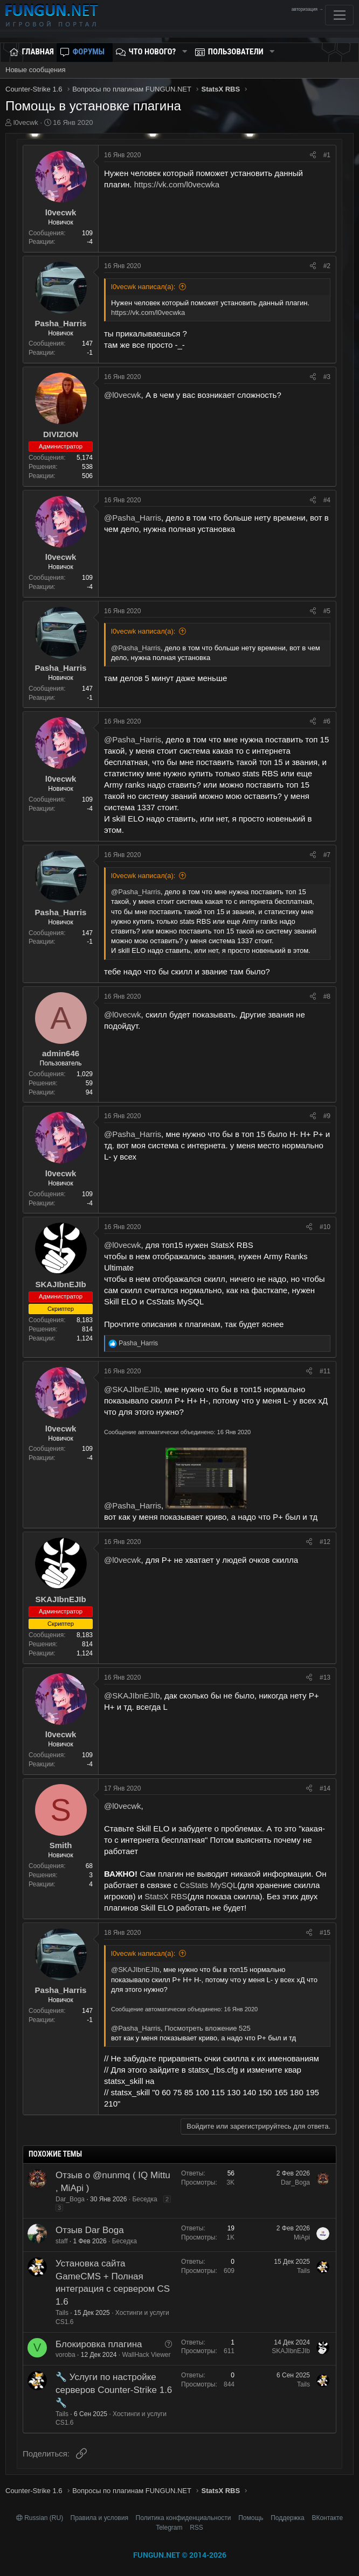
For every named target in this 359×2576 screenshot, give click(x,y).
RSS (196, 2527)
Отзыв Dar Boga (90, 2230)
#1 (326, 155)
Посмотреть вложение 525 (207, 2028)
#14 (325, 1788)
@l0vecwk (122, 394)
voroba (65, 2355)
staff (61, 2241)
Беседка (144, 2199)
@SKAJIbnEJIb (132, 1389)
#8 (326, 996)
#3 (326, 377)
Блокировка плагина (99, 2344)
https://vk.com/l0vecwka (176, 184)
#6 (326, 721)
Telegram (169, 2527)
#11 (325, 1371)
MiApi (302, 2237)
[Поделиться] (313, 155)
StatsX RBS (165, 1896)
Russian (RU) (40, 2518)
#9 (326, 1116)
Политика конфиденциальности (183, 2518)
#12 (325, 1542)
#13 (325, 1677)
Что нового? (152, 52)
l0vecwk (25, 122)
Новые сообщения (35, 70)
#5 (326, 611)
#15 (325, 1932)
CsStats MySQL (209, 1885)
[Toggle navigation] (339, 15)
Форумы (89, 52)
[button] (184, 52)
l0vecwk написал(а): (143, 287)
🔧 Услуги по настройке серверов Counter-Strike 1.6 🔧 (114, 2390)
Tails (62, 2313)
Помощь (250, 2518)
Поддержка (288, 2518)
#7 (326, 855)
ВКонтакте (327, 2518)
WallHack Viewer (146, 2355)
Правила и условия (99, 2518)
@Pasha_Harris (132, 517)
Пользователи (236, 52)
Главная (38, 52)
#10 (325, 1227)
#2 (326, 266)
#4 (326, 500)
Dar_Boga (70, 2199)
